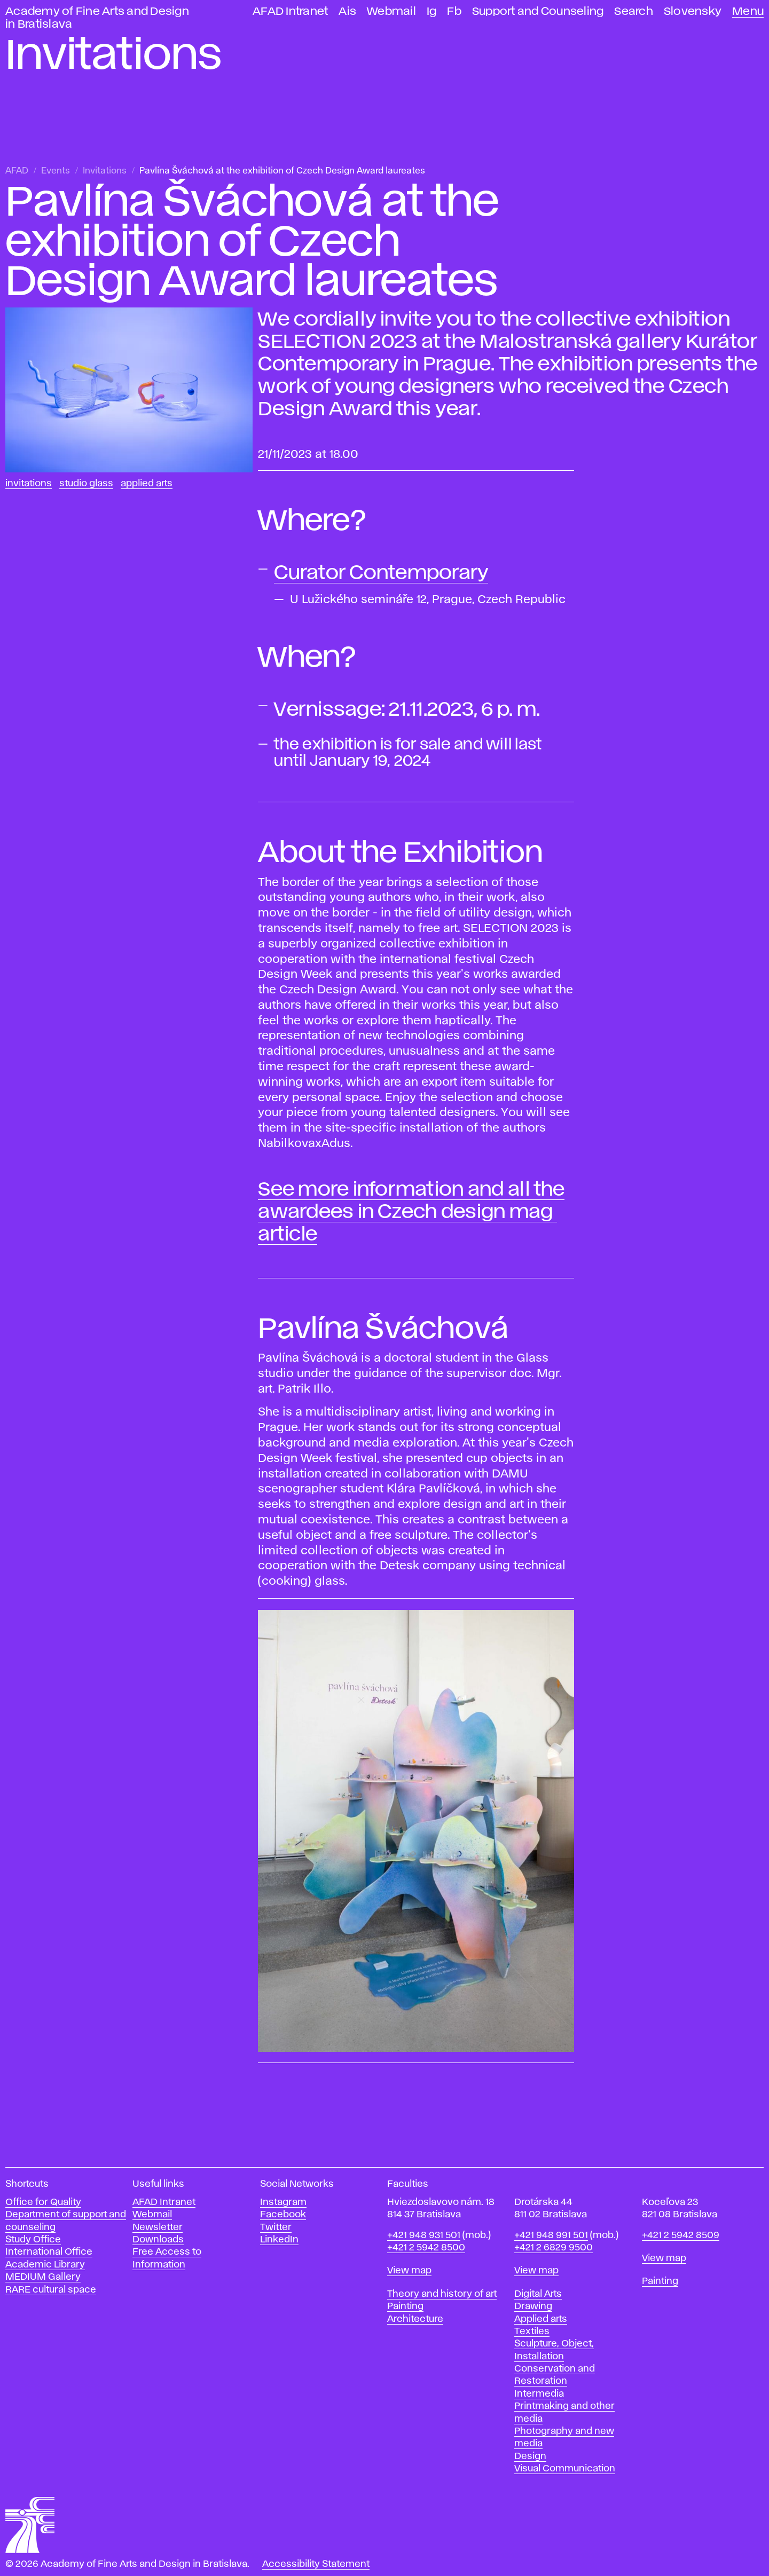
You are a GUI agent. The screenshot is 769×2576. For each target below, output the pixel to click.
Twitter (276, 2227)
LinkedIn (279, 2239)
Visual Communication (564, 2468)
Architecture (415, 2319)
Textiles (532, 2331)
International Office (48, 2252)
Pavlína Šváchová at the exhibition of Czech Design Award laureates (282, 171)
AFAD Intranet (290, 11)
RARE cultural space (50, 2290)
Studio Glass (86, 483)
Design (530, 2456)
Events (55, 171)
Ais (347, 11)
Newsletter (157, 2227)
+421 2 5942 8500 (426, 2247)
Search (633, 11)
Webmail (391, 11)
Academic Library (45, 2265)
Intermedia (539, 2394)
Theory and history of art (442, 2294)
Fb (454, 11)
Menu (748, 11)
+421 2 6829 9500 (553, 2247)
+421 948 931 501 (423, 2235)
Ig (432, 11)
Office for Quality (43, 2202)
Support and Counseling (538, 11)
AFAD (16, 171)
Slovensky (692, 11)
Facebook (283, 2214)
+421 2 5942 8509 (680, 2235)
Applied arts (540, 2319)
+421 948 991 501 (551, 2235)
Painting (405, 2306)
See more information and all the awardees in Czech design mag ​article (411, 1212)
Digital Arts (538, 2294)
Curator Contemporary (381, 573)
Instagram (283, 2202)
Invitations (105, 171)
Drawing (533, 2306)
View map (409, 2270)
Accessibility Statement (316, 2564)
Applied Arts (146, 483)
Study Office (33, 2239)
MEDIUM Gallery (43, 2277)
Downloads (158, 2239)
